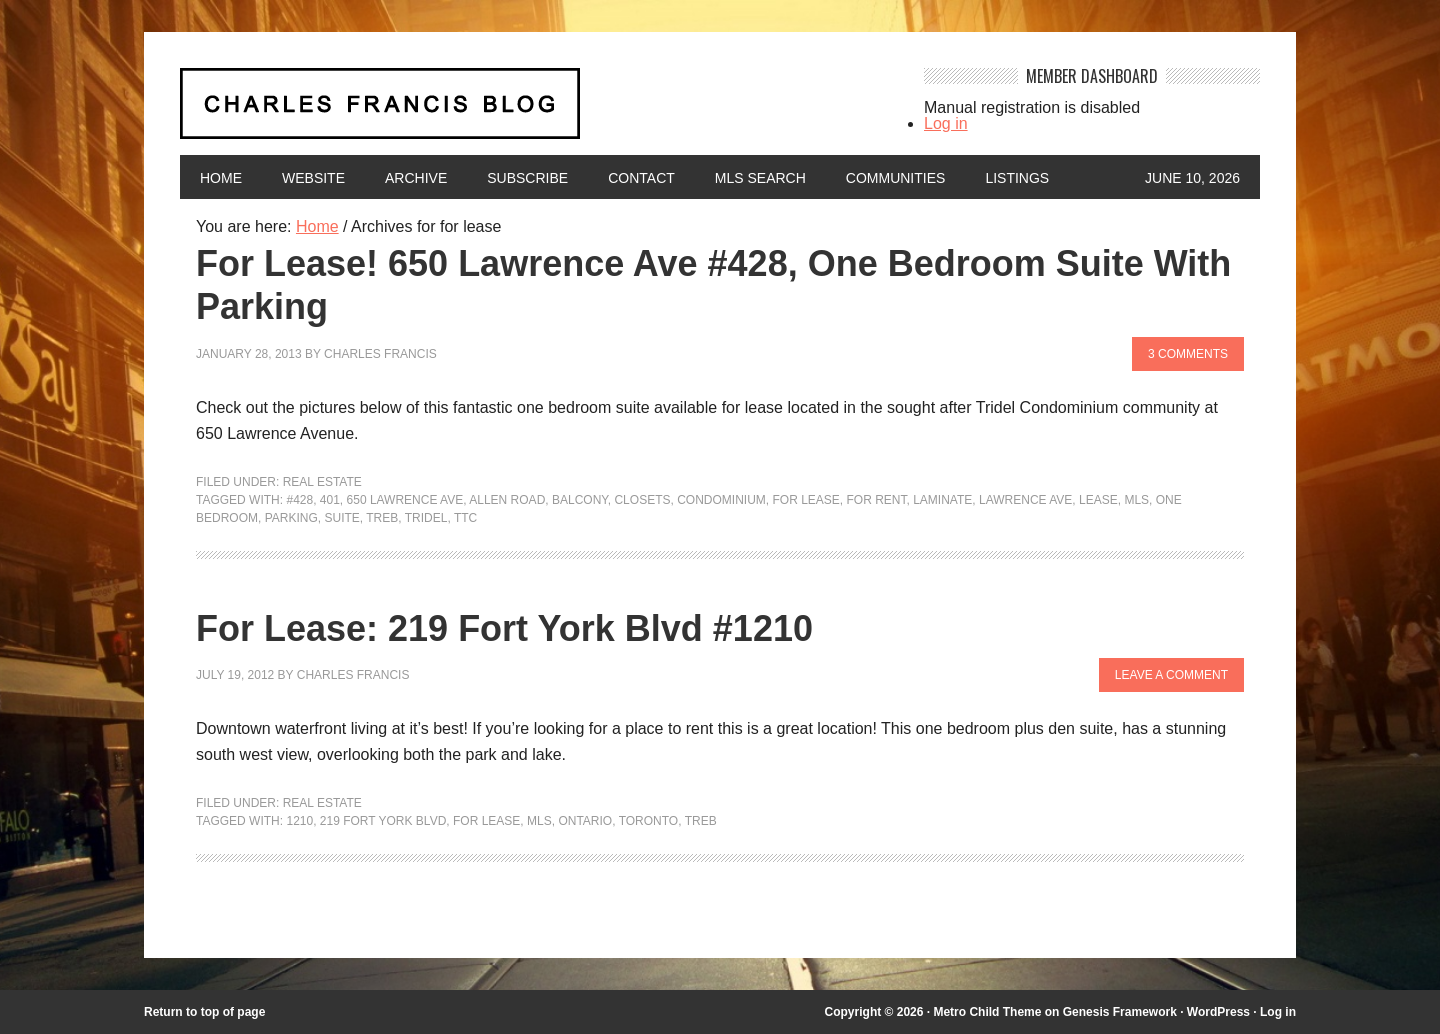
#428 (299, 500)
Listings (1017, 178)
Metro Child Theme (987, 1012)
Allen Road (507, 500)
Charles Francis (380, 354)
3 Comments (1188, 354)
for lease (805, 500)
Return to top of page (204, 1012)
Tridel (426, 518)
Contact (641, 178)
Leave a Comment (1171, 675)
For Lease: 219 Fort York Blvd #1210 (504, 628)
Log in (946, 123)
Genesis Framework (1120, 1012)
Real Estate (322, 482)
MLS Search (760, 178)
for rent (877, 500)
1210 (299, 821)
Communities (896, 178)
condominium (721, 500)
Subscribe (527, 178)
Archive (416, 178)
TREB (382, 518)
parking (291, 518)
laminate (942, 500)
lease (1098, 500)
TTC (465, 518)
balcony (580, 500)
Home (221, 178)
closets (642, 500)
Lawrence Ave (1025, 500)
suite (341, 518)
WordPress (1218, 1012)
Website (313, 178)
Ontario (585, 821)
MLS (1136, 500)
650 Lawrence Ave (405, 500)
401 (330, 500)
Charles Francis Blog (534, 111)
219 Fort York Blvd (383, 821)
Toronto (649, 821)
